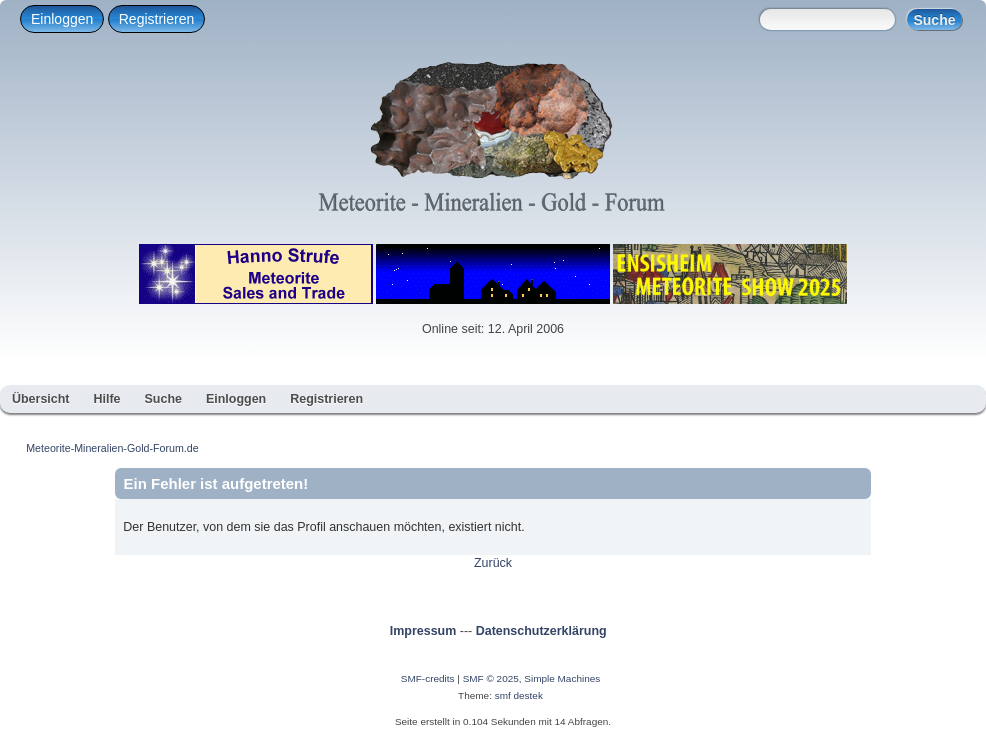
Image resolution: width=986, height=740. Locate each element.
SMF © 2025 (491, 678)
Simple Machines (562, 678)
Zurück (493, 563)
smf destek (519, 695)
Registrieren (156, 19)
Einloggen (62, 19)
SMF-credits (428, 678)
